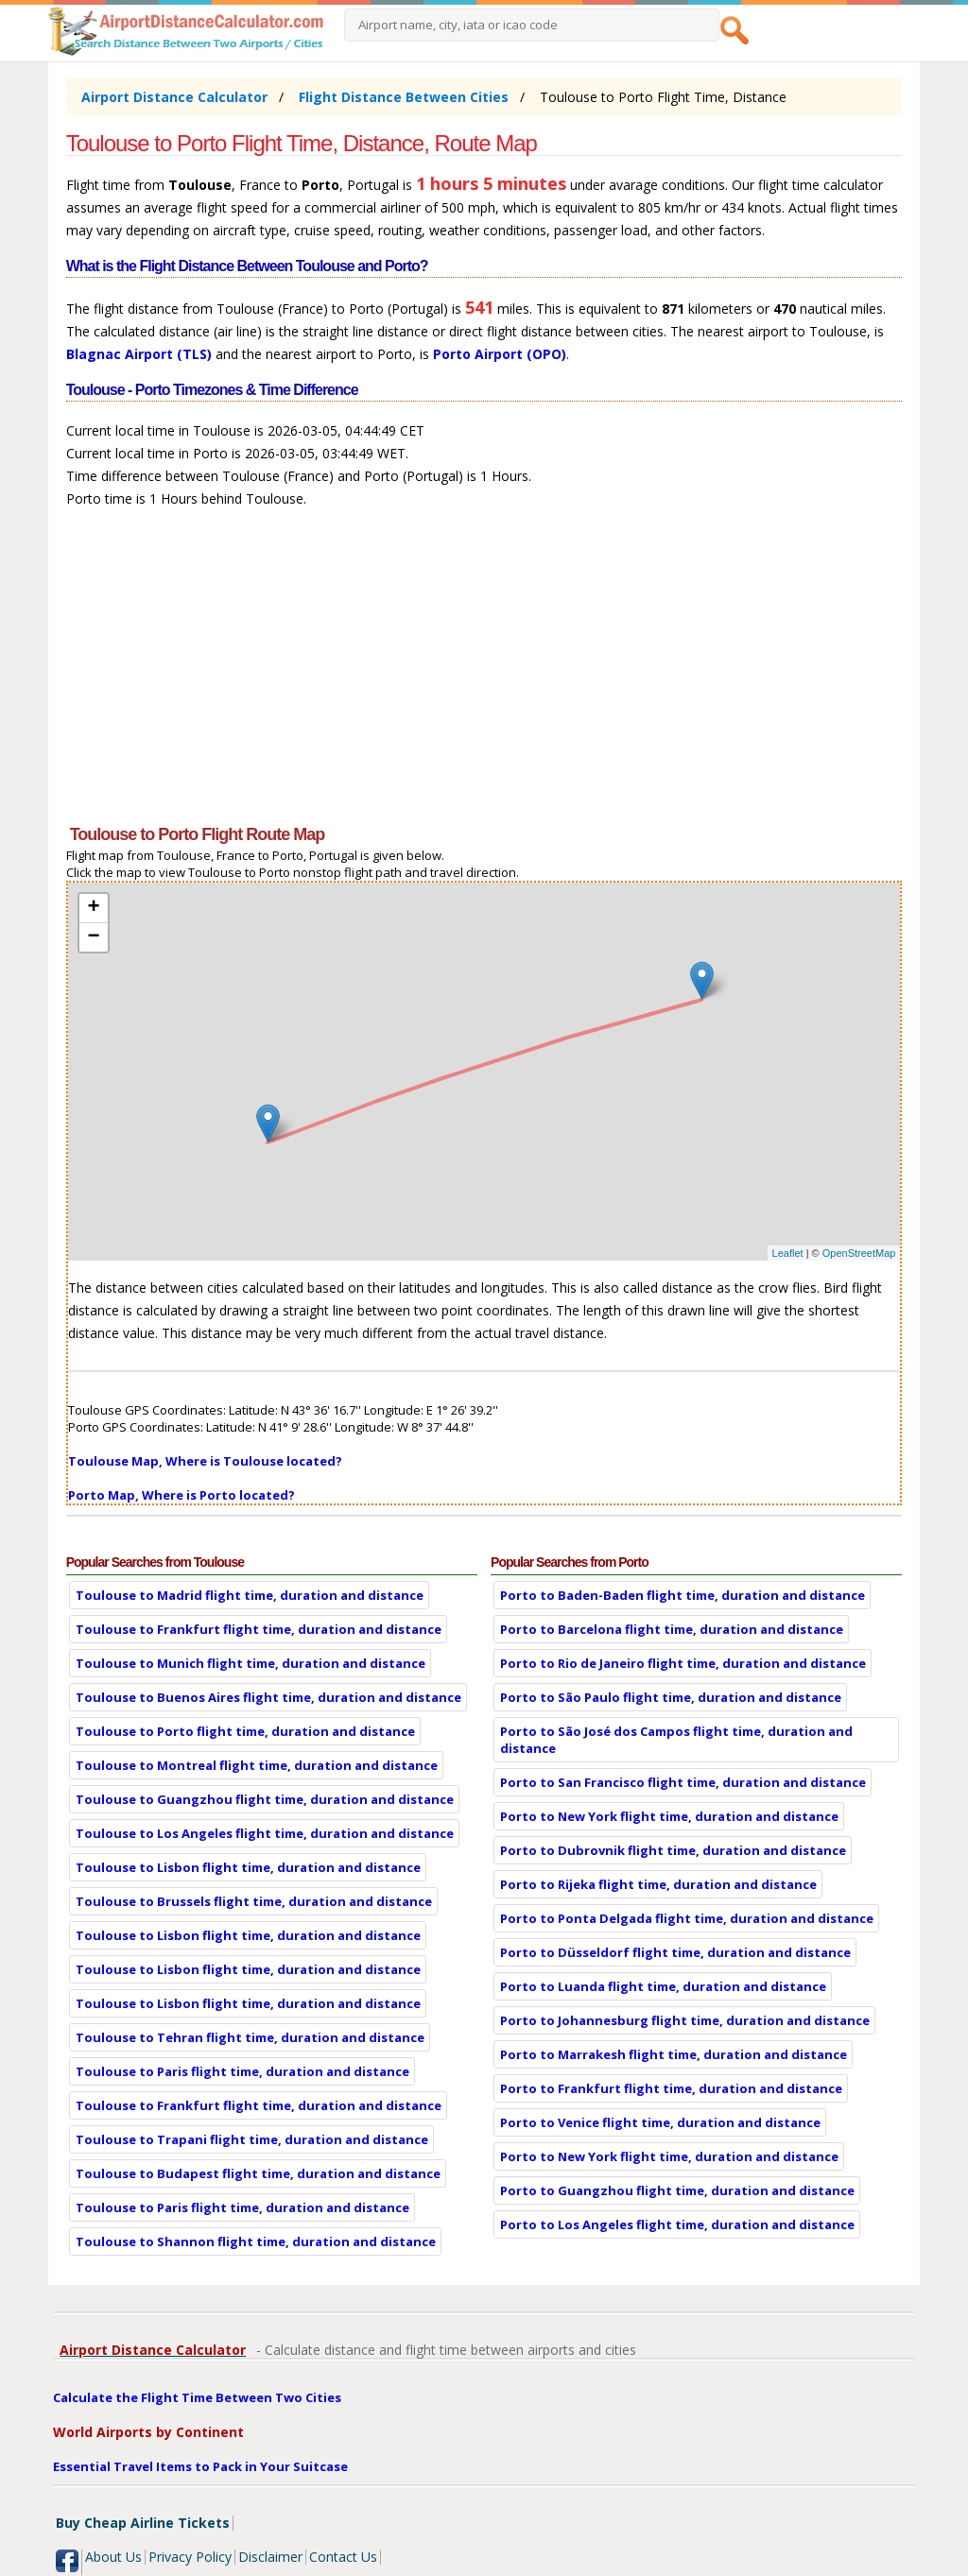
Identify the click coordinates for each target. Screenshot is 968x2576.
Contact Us (343, 2557)
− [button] (94, 937)
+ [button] (94, 908)
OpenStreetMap (859, 1253)
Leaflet (788, 1253)
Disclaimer (270, 2557)
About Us (113, 2557)
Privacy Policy (190, 2557)
